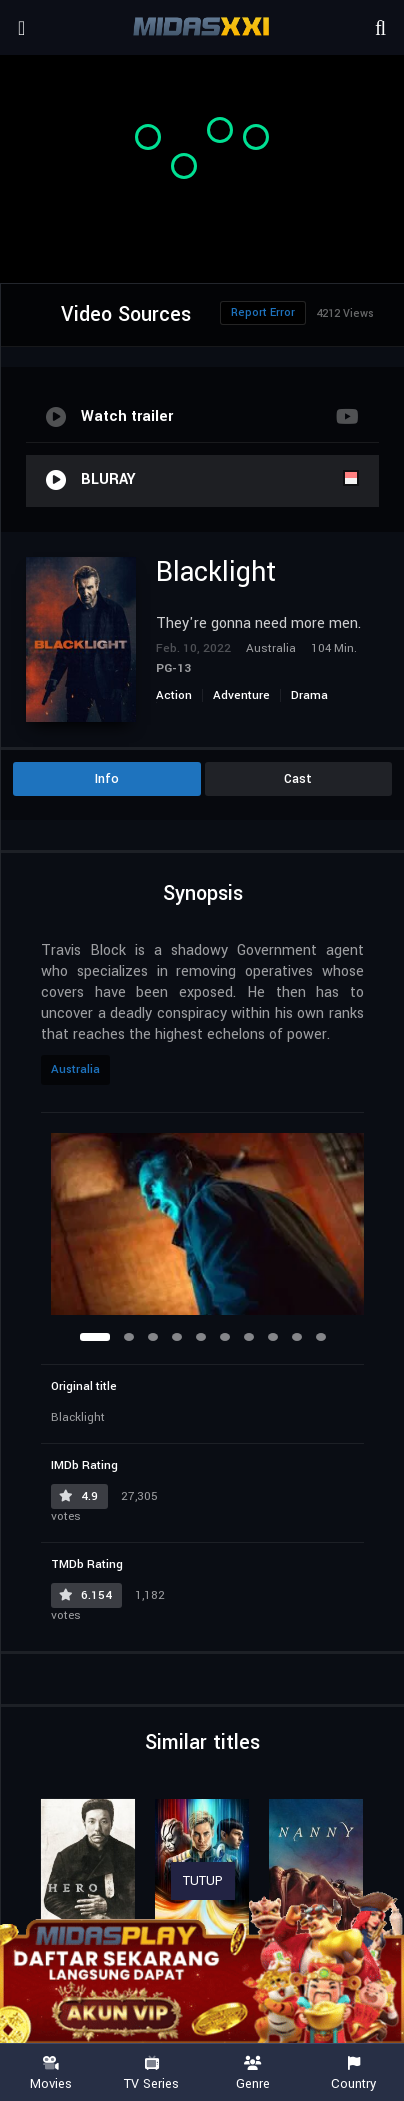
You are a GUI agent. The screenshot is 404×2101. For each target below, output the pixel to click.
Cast (298, 779)
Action (174, 695)
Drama (309, 695)
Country (353, 2073)
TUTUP (203, 1881)
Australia (75, 1069)
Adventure (241, 695)
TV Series (151, 2073)
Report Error (263, 312)
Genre (252, 2073)
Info (107, 779)
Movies (50, 2073)
